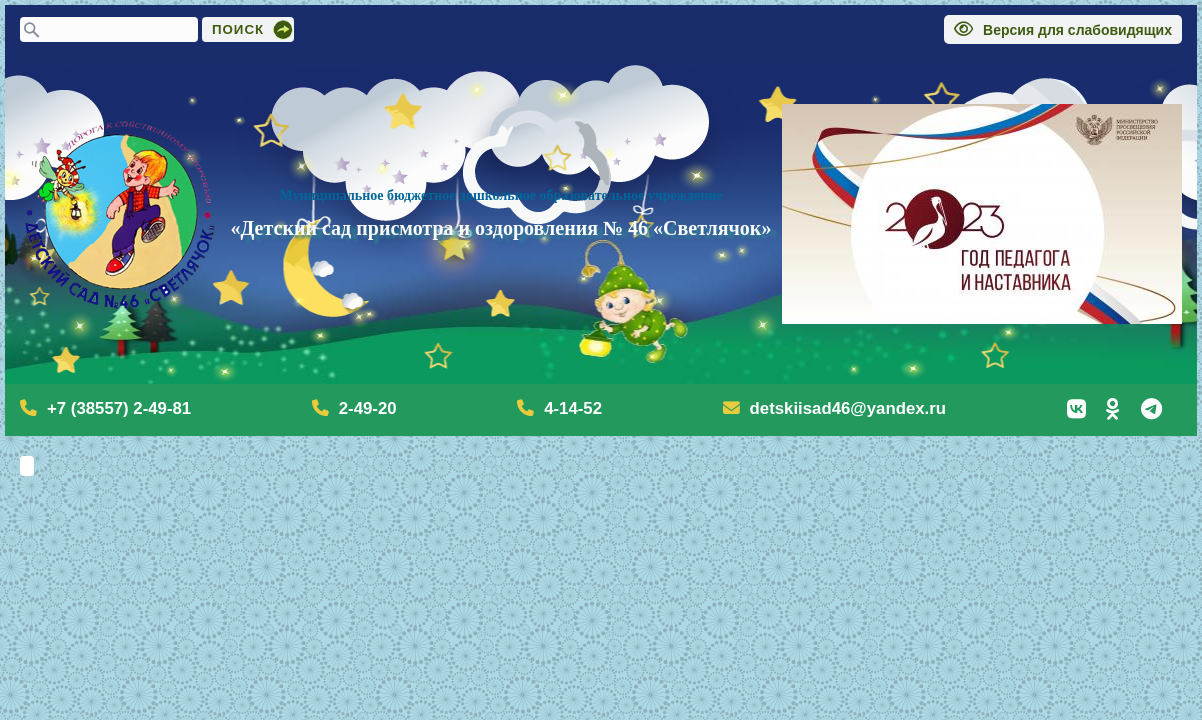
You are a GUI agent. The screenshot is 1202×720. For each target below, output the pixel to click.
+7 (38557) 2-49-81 (119, 408)
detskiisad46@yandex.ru (848, 408)
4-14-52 (573, 408)
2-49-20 (368, 408)
